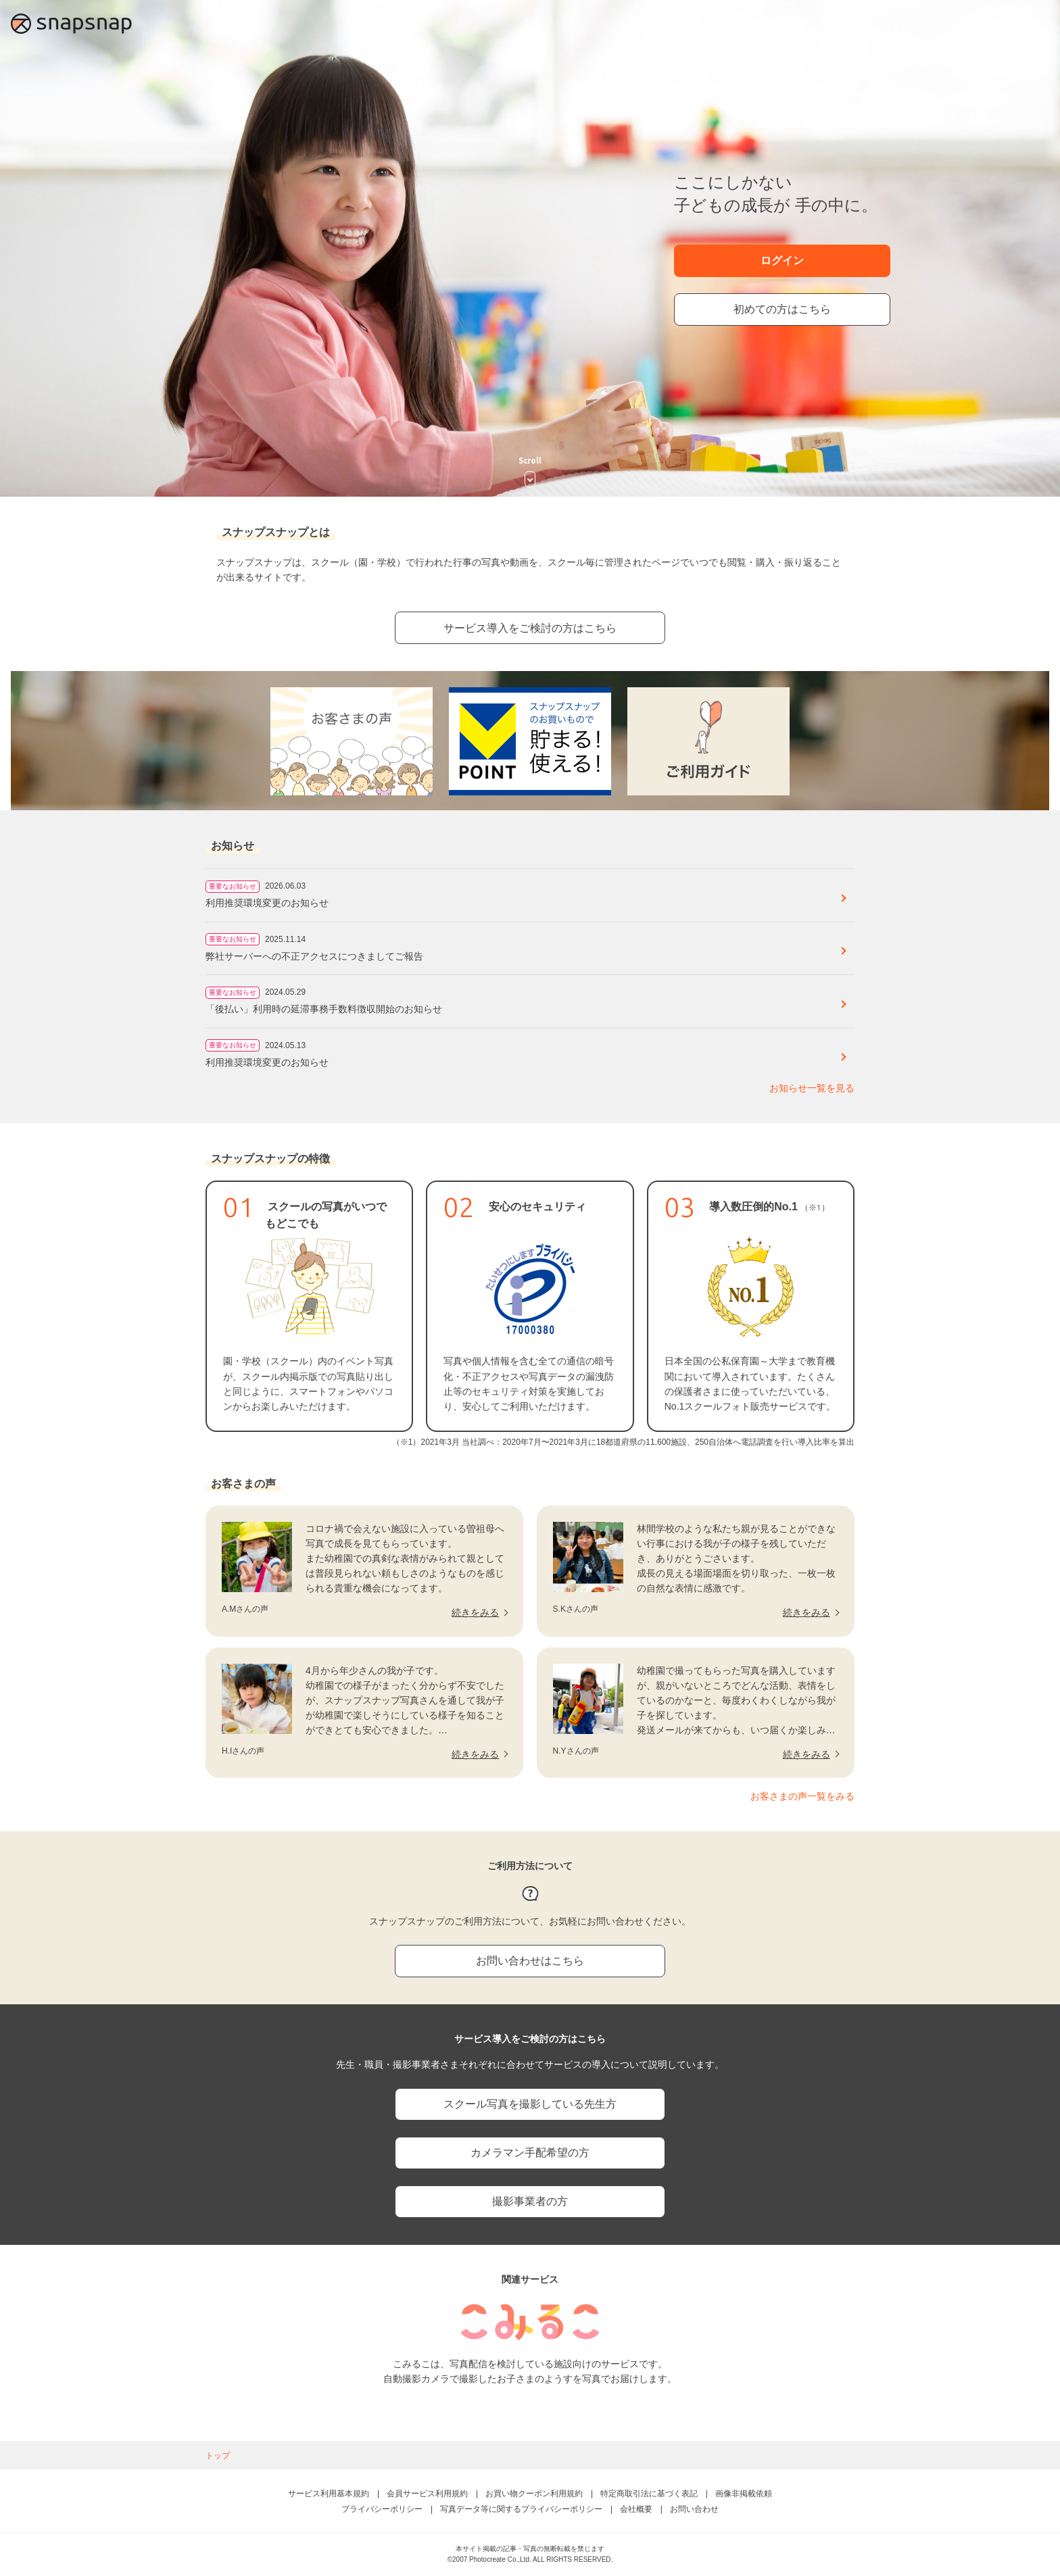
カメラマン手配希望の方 (530, 2152)
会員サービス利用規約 (427, 2493)
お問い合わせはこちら (530, 1960)
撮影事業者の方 (530, 2201)
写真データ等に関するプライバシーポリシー (521, 2509)
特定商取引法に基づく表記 (649, 2493)
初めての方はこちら (782, 309)
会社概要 (636, 2509)
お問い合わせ (694, 2509)
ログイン (782, 260)
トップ (218, 2455)
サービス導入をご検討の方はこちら (530, 628)
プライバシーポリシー (382, 2509)
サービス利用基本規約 (328, 2493)
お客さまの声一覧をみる (802, 1796)
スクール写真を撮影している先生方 (530, 2104)
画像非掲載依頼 (743, 2493)
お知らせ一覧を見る (811, 1088)
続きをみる (475, 1612)
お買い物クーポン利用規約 (534, 2493)
